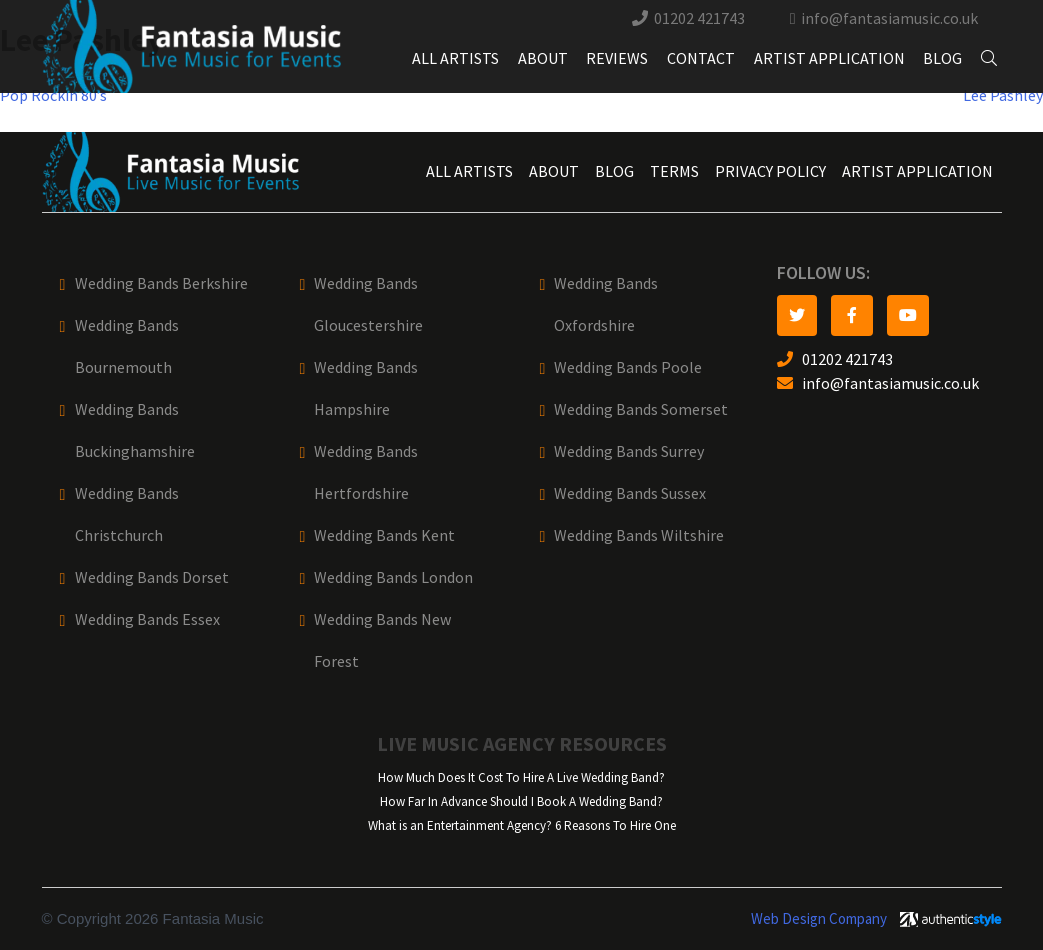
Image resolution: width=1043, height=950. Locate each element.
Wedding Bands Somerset (641, 409)
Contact (701, 58)
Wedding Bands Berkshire (161, 283)
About (543, 58)
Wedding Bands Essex (147, 619)
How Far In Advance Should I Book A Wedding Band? (521, 801)
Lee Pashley (1003, 95)
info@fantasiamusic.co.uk (889, 18)
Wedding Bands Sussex (630, 493)
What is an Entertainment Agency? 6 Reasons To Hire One (522, 825)
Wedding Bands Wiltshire (639, 535)
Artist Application (829, 58)
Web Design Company (819, 919)
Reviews (617, 58)
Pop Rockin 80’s (53, 95)
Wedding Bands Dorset (152, 577)
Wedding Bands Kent (384, 535)
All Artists (455, 58)
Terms (674, 171)
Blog (942, 58)
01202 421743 (699, 18)
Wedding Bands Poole (628, 367)
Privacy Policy (770, 171)
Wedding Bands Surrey (629, 451)
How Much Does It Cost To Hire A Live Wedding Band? (521, 777)
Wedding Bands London (393, 577)
